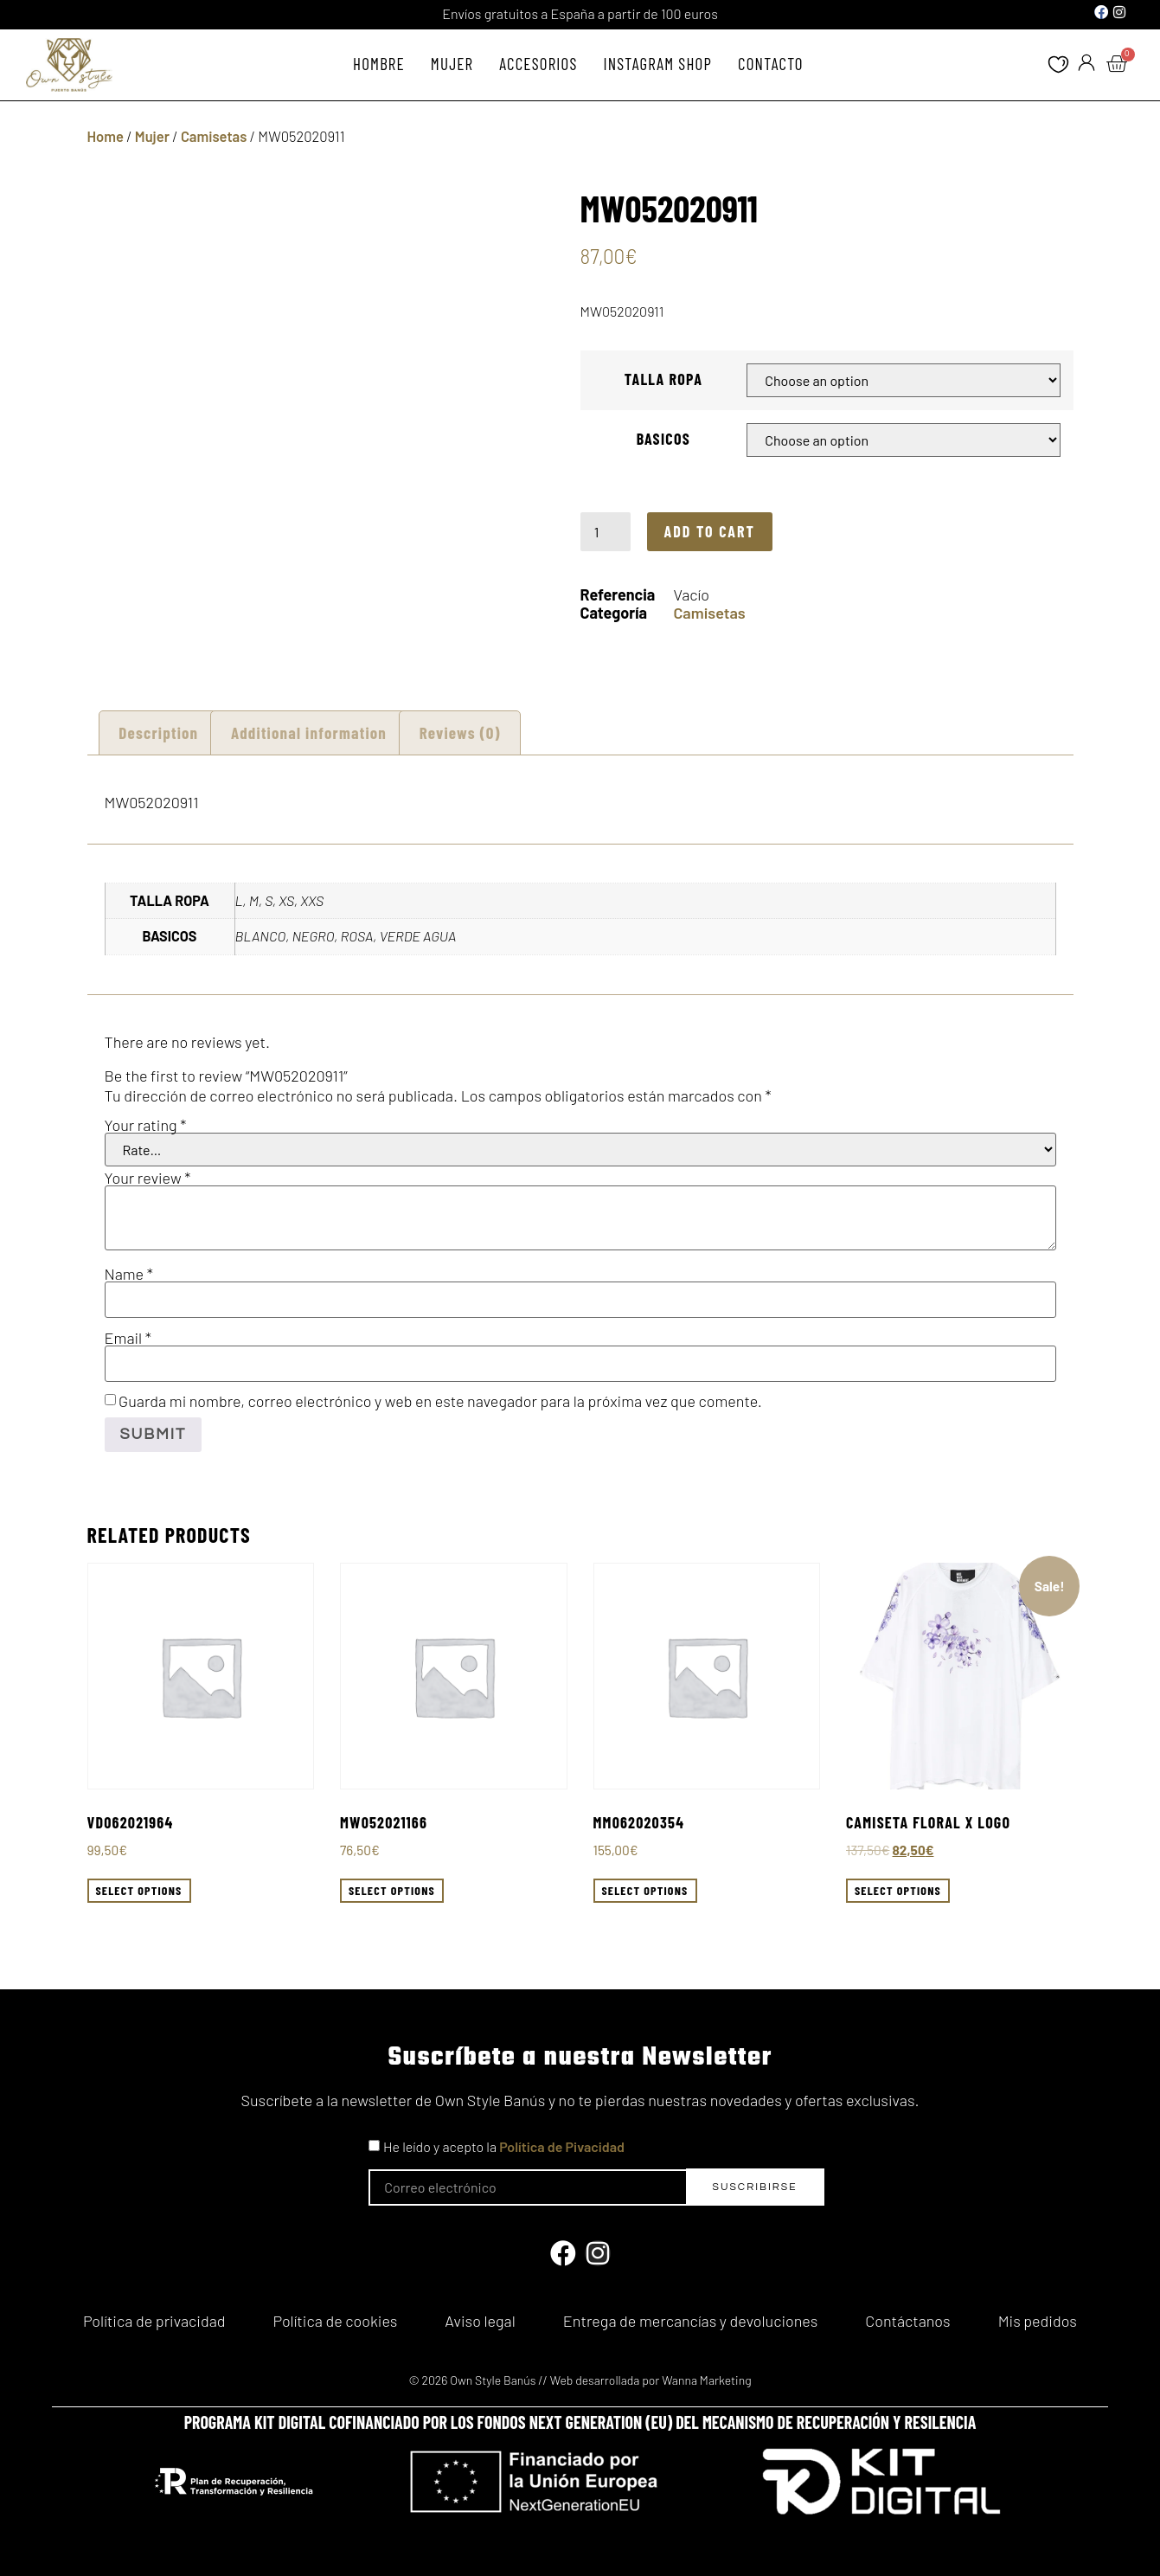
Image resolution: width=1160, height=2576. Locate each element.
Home (105, 136)
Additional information (309, 732)
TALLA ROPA (663, 379)
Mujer (452, 64)
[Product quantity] (605, 531)
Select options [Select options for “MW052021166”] (392, 1890)
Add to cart (709, 531)
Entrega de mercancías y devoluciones (690, 2315)
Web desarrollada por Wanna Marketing (651, 2370)
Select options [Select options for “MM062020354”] (645, 1890)
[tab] (159, 732)
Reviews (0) (460, 732)
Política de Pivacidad (562, 2146)
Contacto (771, 64)
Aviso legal (480, 2315)
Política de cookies (335, 2315)
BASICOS (663, 438)
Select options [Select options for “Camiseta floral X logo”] (898, 1890)
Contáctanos (907, 2315)
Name (129, 1274)
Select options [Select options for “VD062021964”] (139, 1890)
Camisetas (214, 136)
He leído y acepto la (504, 2146)
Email (128, 1338)
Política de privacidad (154, 2315)
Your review (148, 1177)
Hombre (379, 64)
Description (158, 732)
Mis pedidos (1037, 2315)
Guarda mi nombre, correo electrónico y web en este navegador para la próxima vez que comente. (440, 1401)
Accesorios (538, 64)
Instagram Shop (658, 64)
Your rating (146, 1125)
